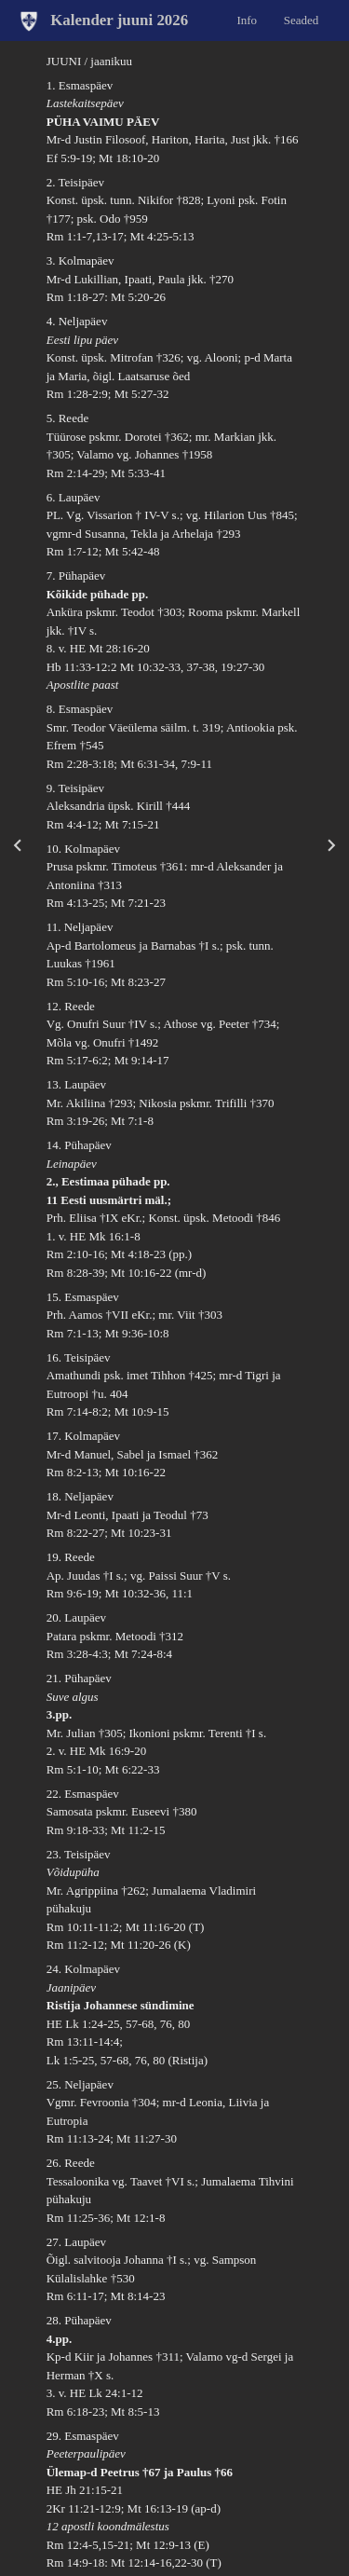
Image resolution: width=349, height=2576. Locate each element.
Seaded (301, 19)
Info (246, 19)
